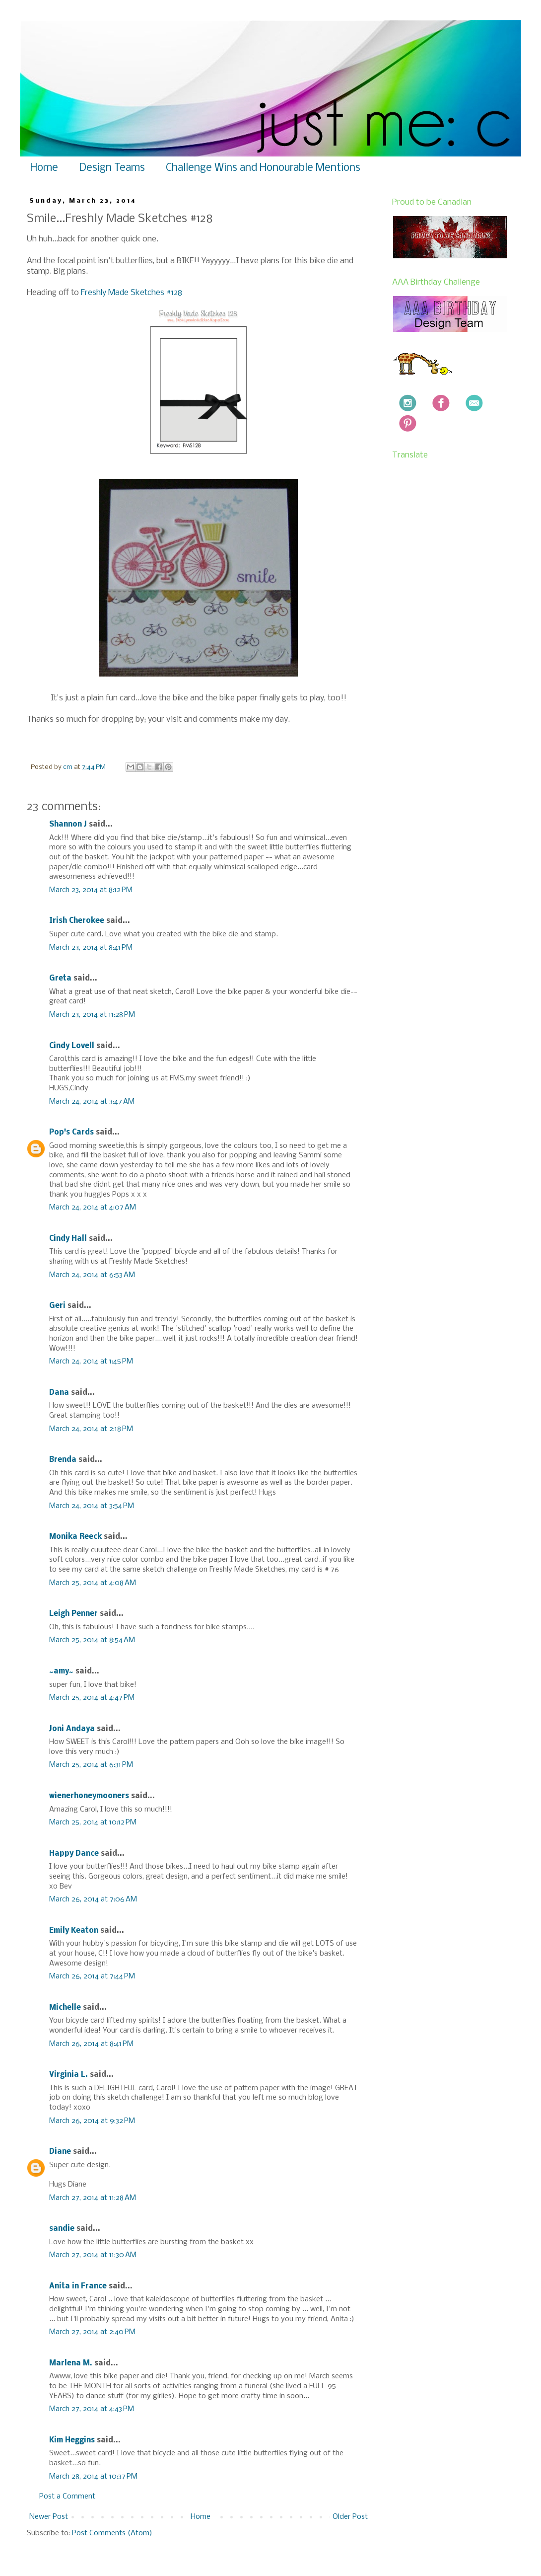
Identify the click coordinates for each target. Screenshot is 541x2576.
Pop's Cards (71, 1132)
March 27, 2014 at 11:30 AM (92, 2255)
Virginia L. (68, 2075)
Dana (59, 1393)
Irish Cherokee (76, 921)
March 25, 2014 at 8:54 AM (92, 1640)
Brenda (62, 1460)
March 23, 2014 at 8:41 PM (91, 948)
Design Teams (112, 168)
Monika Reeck (75, 1537)
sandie (61, 2229)
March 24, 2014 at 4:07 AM (92, 1208)
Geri (57, 1306)
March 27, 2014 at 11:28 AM (92, 2198)
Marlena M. (70, 2363)
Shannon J (68, 825)
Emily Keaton (73, 1931)
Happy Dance (74, 1854)
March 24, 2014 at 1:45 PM (91, 1361)
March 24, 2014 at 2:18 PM (91, 1429)
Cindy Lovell (71, 1046)
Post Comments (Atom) (112, 2533)
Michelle (66, 2008)
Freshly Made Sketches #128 (131, 293)
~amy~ (61, 1671)
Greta (60, 979)
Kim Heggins (72, 2440)
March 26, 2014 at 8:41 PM (91, 2044)
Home (44, 168)
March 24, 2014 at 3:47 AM (92, 1102)
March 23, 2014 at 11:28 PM (92, 1015)
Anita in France (78, 2286)
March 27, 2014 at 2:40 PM (92, 2332)
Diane (60, 2152)
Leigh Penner (73, 1614)
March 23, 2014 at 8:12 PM (91, 890)
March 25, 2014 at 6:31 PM (91, 1765)
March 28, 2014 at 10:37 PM (93, 2477)
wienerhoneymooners (89, 1796)
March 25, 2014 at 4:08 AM (92, 1583)
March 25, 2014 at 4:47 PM (92, 1698)
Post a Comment (67, 2496)
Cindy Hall (68, 1239)
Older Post (350, 2517)
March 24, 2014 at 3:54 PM (91, 1506)
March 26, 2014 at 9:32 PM (92, 2121)
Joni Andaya (72, 1729)
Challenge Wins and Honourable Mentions (263, 168)
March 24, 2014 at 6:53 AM (92, 1275)
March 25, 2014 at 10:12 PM (92, 1822)
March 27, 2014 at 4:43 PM (91, 2409)
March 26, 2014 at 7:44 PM (92, 1976)
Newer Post (48, 2517)
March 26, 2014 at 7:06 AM (93, 1899)
